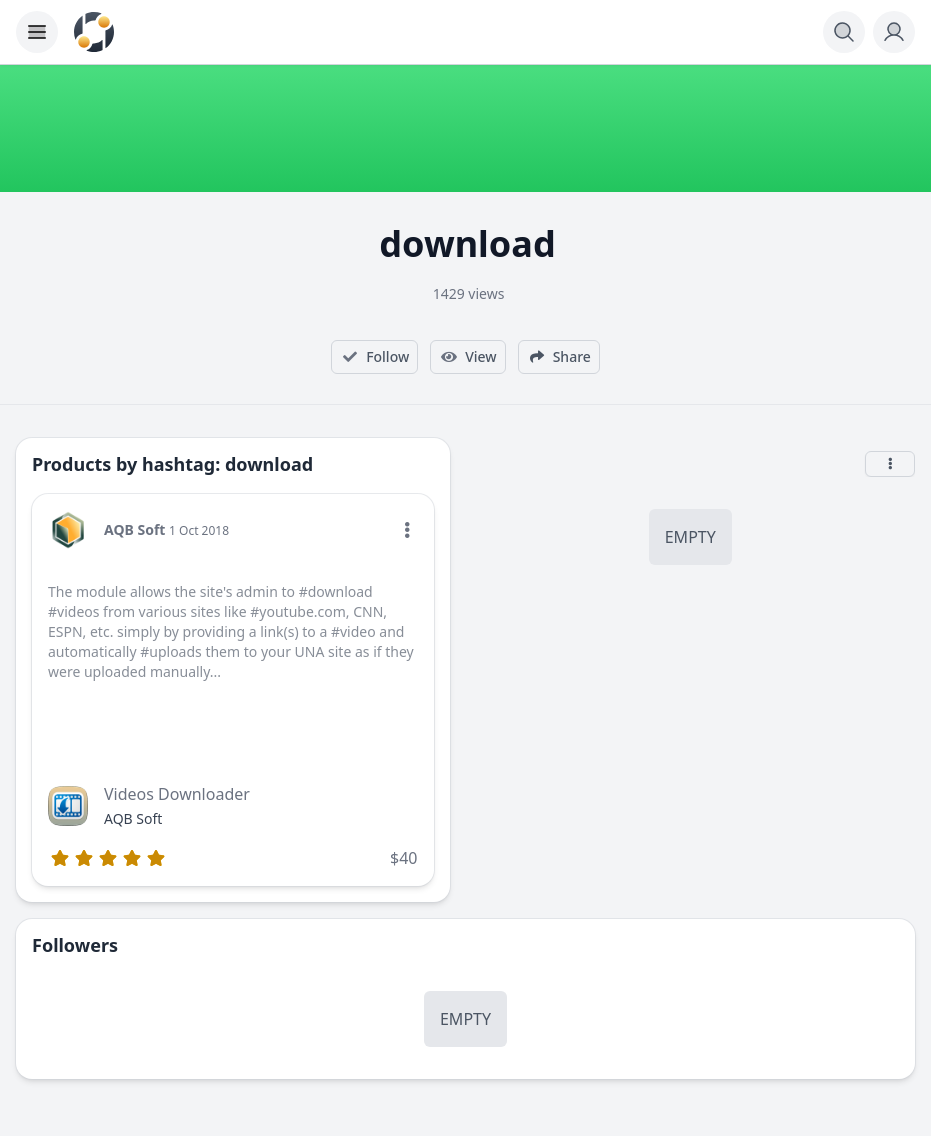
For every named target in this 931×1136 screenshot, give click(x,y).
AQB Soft (134, 529)
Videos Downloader (177, 794)
